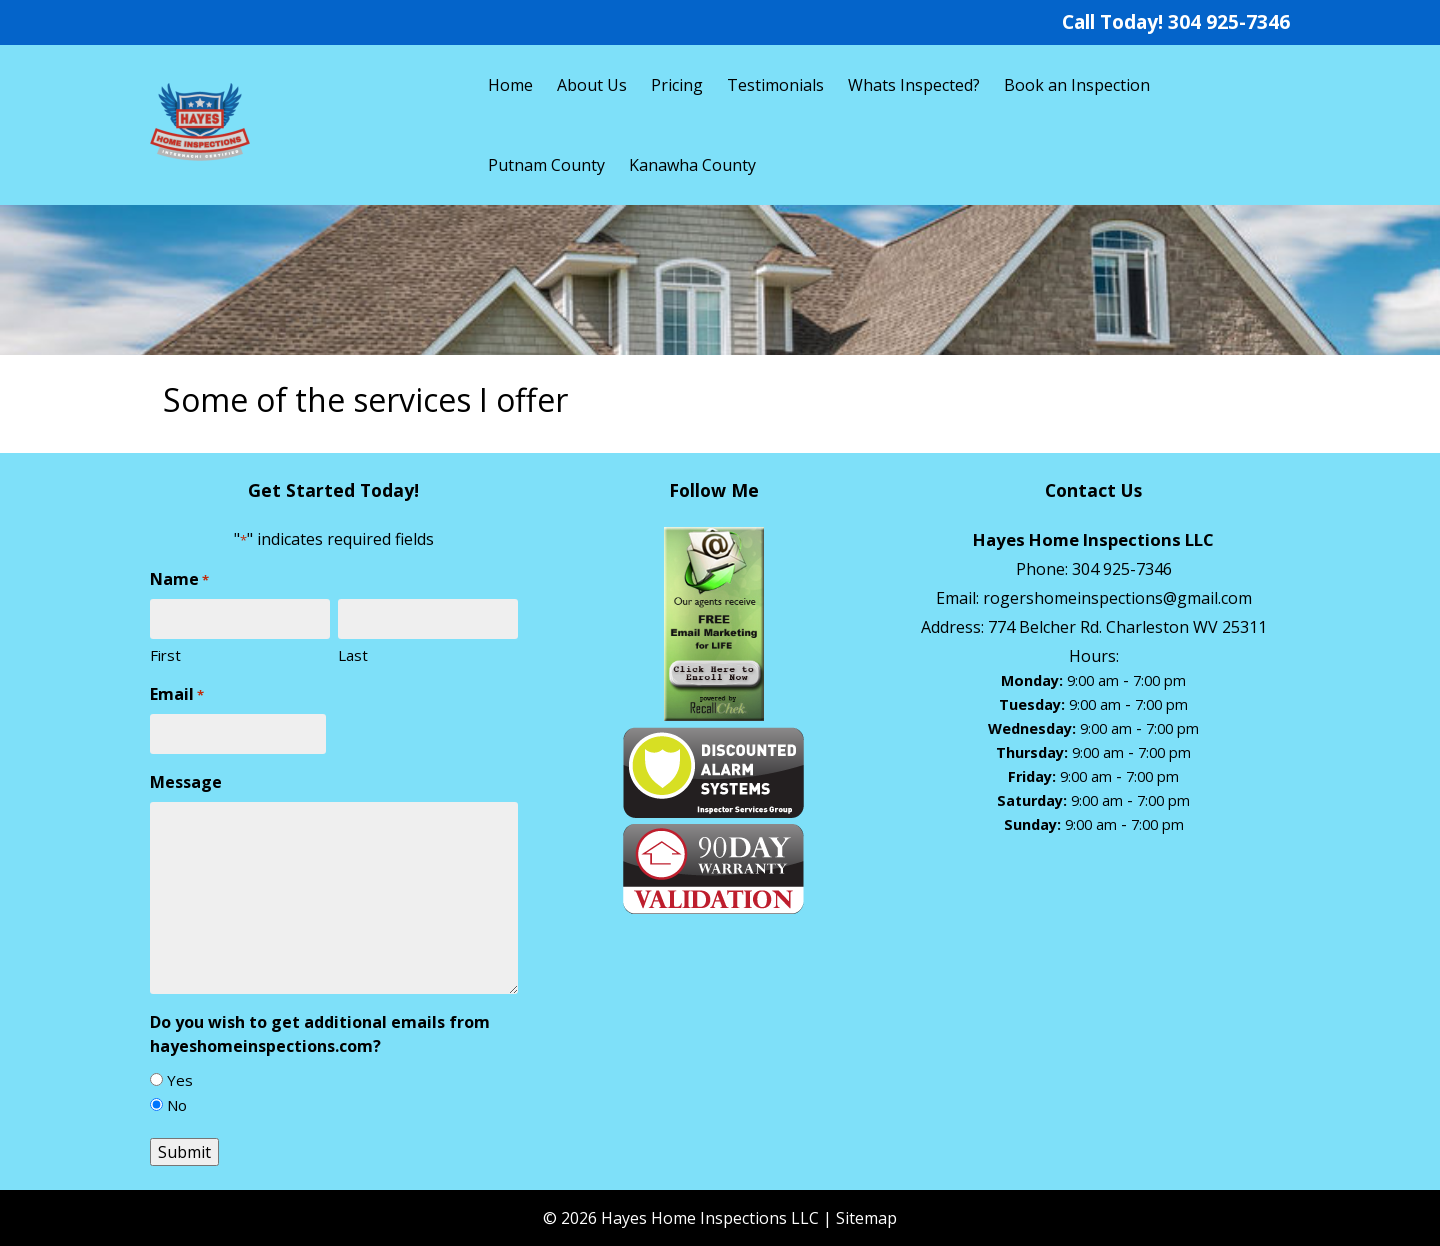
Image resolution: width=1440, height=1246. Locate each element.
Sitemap (866, 1218)
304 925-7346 (1229, 21)
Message (186, 782)
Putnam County (546, 165)
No (177, 1105)
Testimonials (775, 85)
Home (510, 85)
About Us (592, 85)
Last (353, 655)
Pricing (677, 85)
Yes (180, 1080)
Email (177, 694)
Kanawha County (692, 165)
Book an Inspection (1077, 85)
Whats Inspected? (914, 85)
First (165, 655)
